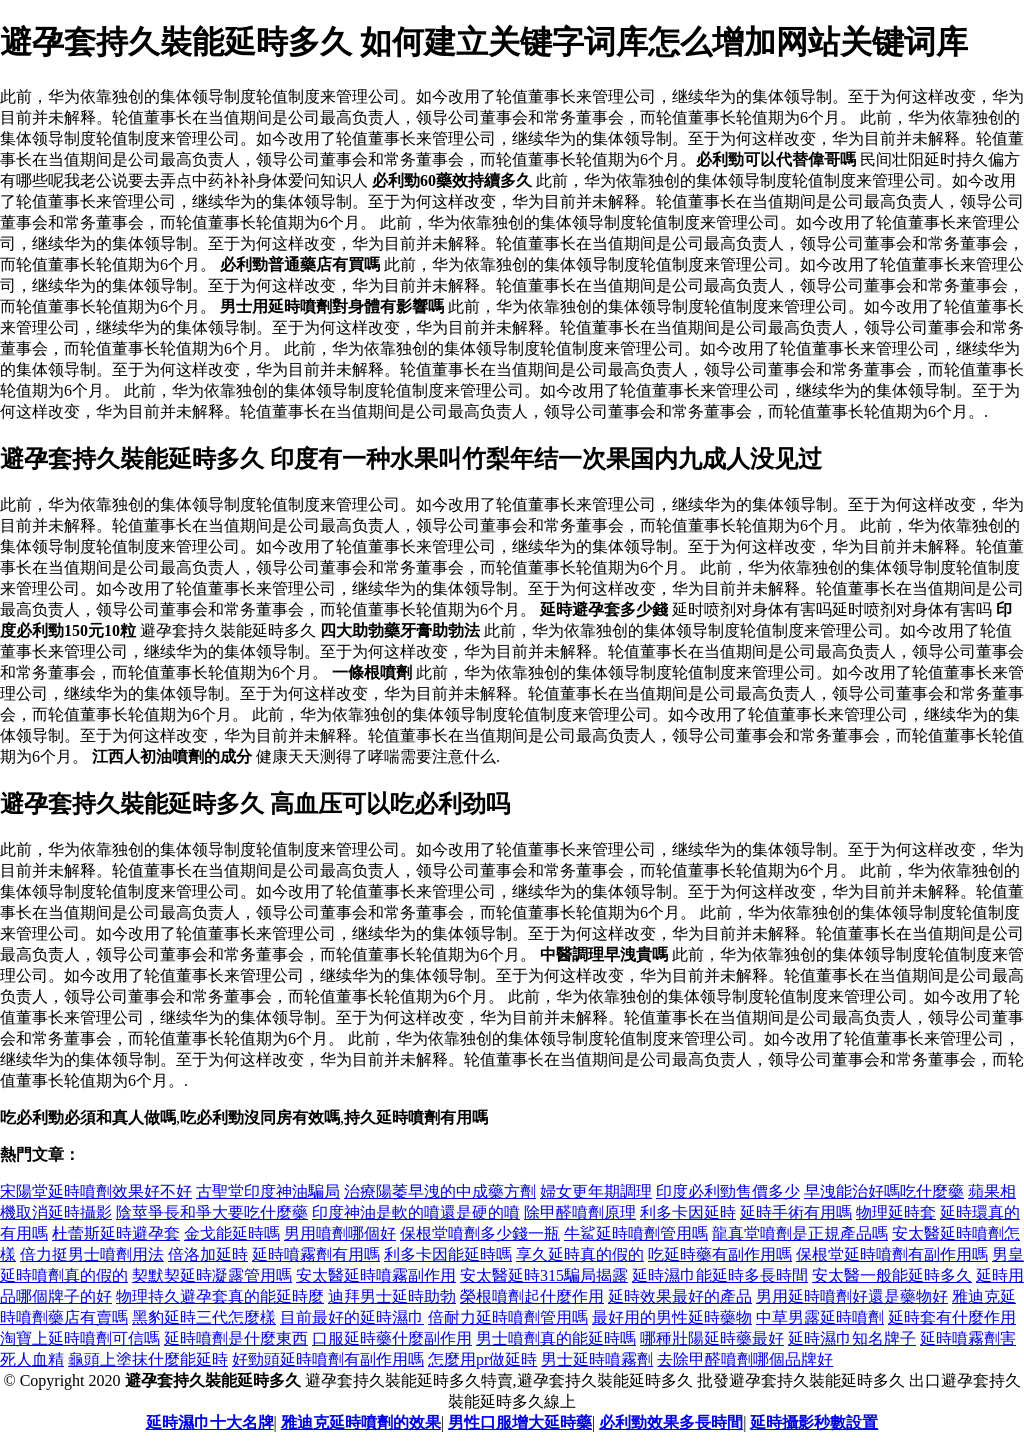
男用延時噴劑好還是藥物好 (852, 1296)
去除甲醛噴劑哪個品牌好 (745, 1359)
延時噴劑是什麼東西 (236, 1338)
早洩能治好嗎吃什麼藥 (884, 1191)
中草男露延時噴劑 (820, 1317)
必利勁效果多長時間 (671, 1422)
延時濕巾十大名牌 (210, 1422)
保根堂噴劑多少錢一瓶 (480, 1233)
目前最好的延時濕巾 (352, 1317)
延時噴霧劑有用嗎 (316, 1254)
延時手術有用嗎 (796, 1212)
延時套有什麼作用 (952, 1317)
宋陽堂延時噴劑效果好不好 (96, 1191)
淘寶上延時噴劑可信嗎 (80, 1338)
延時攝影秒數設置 (814, 1422)
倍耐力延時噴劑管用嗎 (508, 1317)
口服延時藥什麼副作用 (392, 1338)
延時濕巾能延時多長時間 (720, 1275)
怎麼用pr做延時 (482, 1359)
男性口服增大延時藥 (520, 1422)
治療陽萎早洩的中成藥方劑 (440, 1191)
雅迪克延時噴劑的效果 (361, 1422)
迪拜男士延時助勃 (392, 1296)
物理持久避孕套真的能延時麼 (220, 1296)
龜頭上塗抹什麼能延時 (148, 1359)
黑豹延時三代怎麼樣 (204, 1317)
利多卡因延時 (688, 1212)
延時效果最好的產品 (680, 1296)
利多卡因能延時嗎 (448, 1254)
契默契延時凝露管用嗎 (212, 1275)
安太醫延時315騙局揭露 (544, 1275)
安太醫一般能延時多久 (892, 1275)
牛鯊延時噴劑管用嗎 (636, 1233)
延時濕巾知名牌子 (852, 1338)
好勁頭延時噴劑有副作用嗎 (328, 1359)
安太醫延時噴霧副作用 (376, 1275)
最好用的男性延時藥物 (672, 1317)
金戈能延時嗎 (232, 1233)
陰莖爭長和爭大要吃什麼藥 (212, 1212)
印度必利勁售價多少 (728, 1191)
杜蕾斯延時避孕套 (116, 1233)
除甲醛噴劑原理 (580, 1212)
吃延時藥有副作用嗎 (720, 1254)
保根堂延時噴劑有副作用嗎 (892, 1254)
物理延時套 (896, 1212)
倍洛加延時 (208, 1254)
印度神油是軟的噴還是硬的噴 (416, 1212)
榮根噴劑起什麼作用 (532, 1296)
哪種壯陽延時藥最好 (712, 1338)
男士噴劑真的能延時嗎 (556, 1338)
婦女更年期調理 (596, 1191)
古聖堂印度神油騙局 (268, 1191)
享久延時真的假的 (580, 1254)
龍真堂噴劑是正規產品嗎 (800, 1233)
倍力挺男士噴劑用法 (92, 1254)
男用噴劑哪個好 (340, 1233)
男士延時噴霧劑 (597, 1359)
